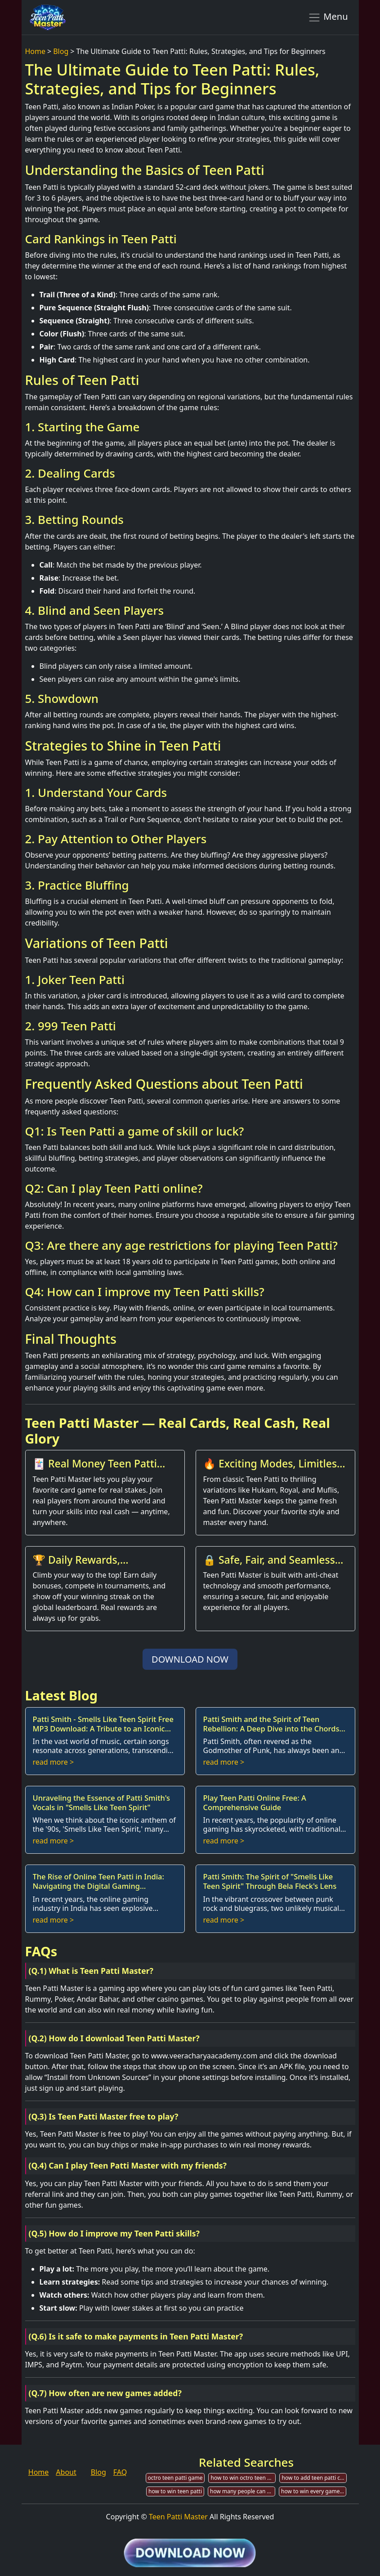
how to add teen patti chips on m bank (314, 2478)
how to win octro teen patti (243, 2478)
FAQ (120, 2472)
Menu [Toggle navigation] (328, 17)
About (66, 2472)
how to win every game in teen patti (313, 2491)
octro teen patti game (175, 2478)
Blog (60, 51)
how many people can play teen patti (242, 2491)
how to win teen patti (175, 2491)
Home (35, 51)
